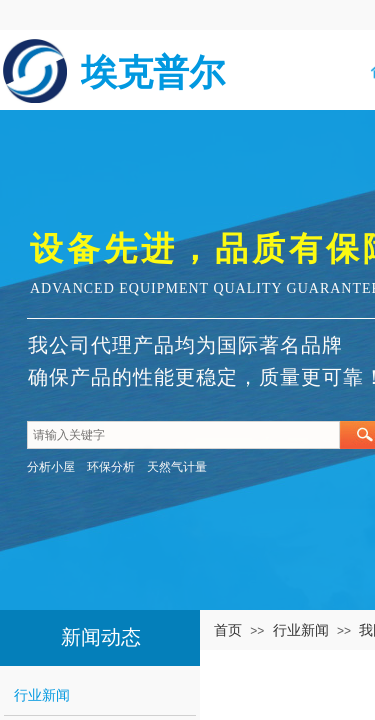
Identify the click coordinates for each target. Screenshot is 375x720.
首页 (228, 630)
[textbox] (183, 435)
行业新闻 (301, 630)
